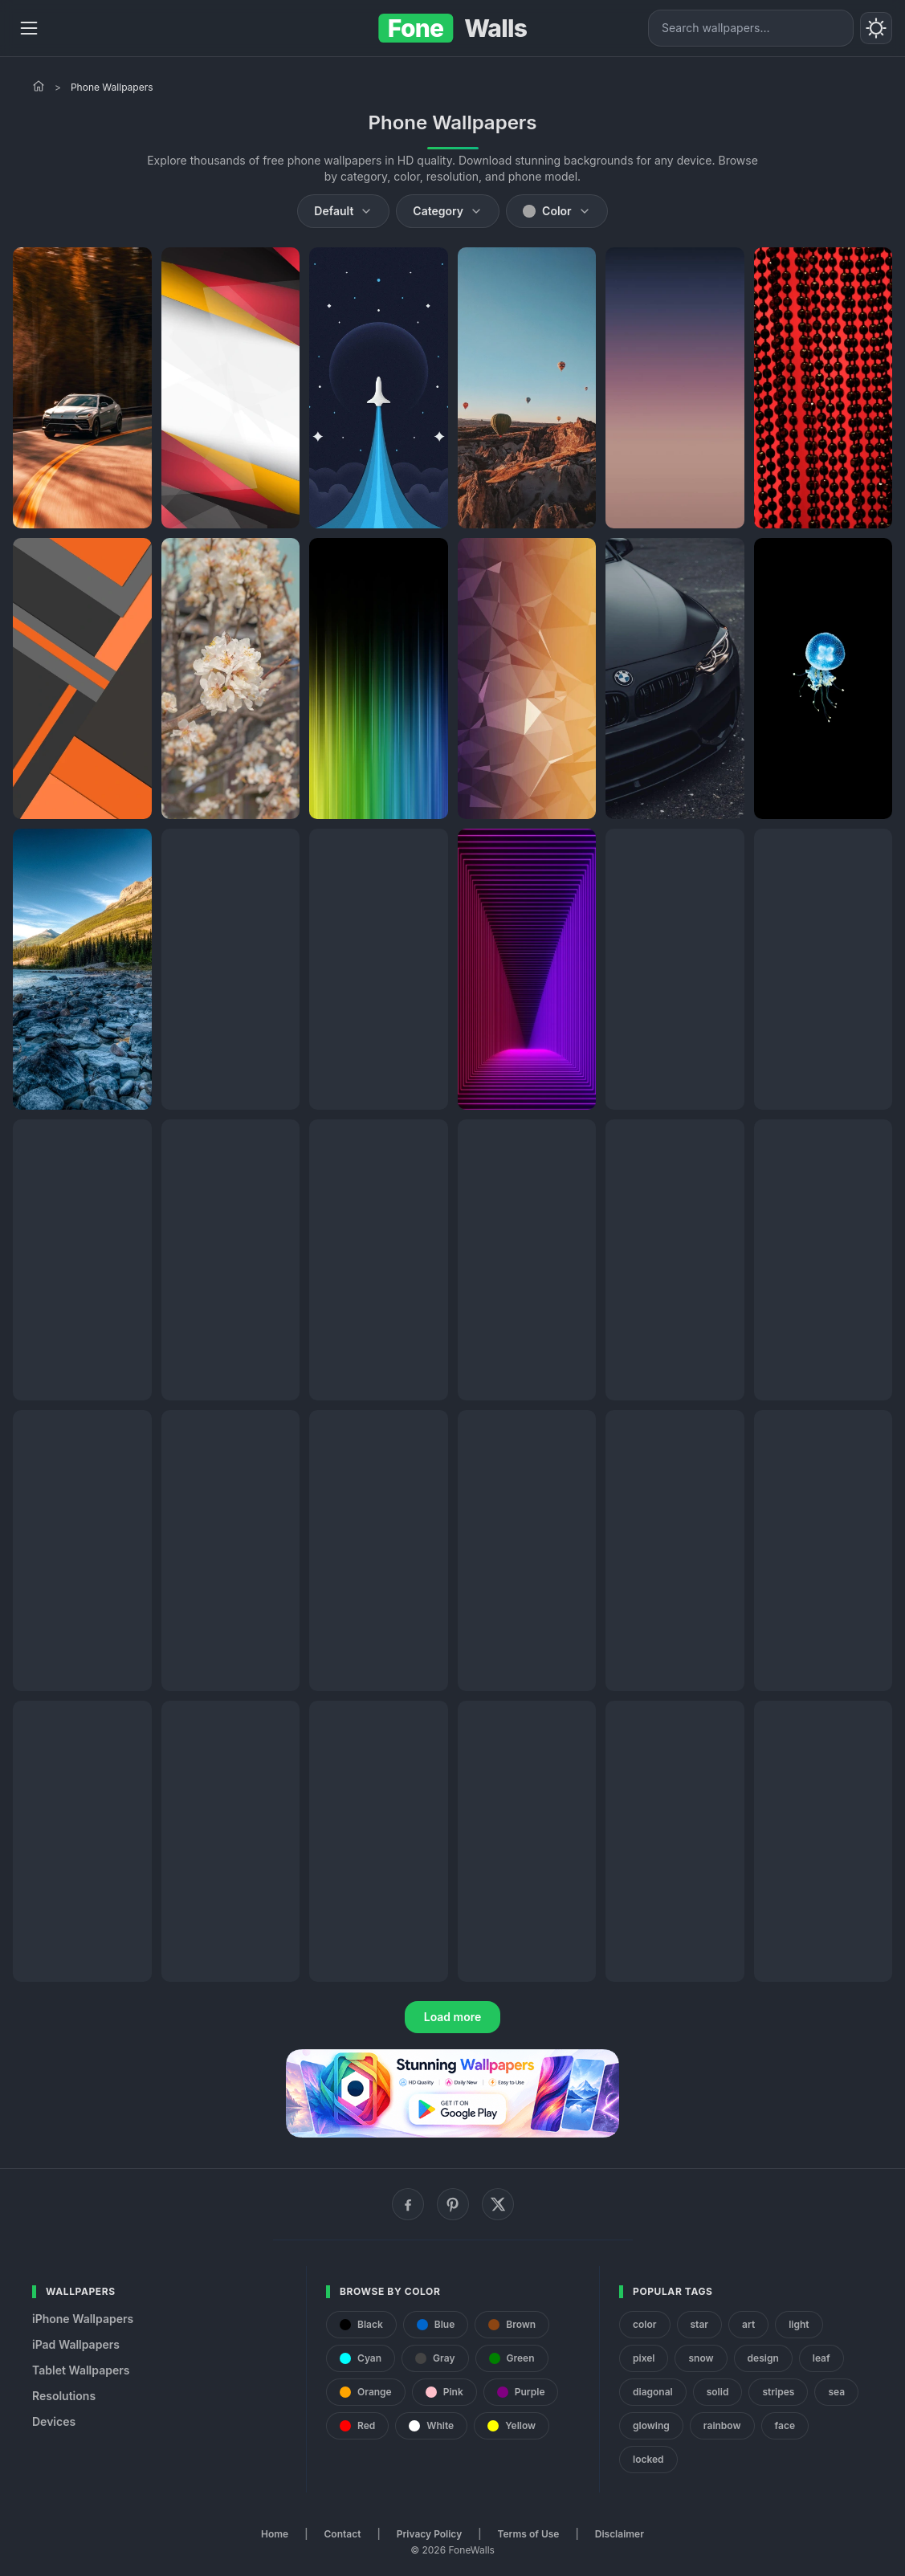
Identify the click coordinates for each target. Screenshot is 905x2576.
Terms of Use (529, 2534)
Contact (342, 2534)
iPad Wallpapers (76, 2344)
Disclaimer (619, 2534)
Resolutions (64, 2396)
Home (274, 2534)
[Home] (38, 85)
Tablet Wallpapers (80, 2370)
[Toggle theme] (876, 28)
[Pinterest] (453, 2204)
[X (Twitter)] (498, 2204)
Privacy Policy (429, 2534)
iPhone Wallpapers (82, 2318)
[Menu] (29, 28)
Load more (453, 2017)
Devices (53, 2421)
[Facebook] (408, 2204)
